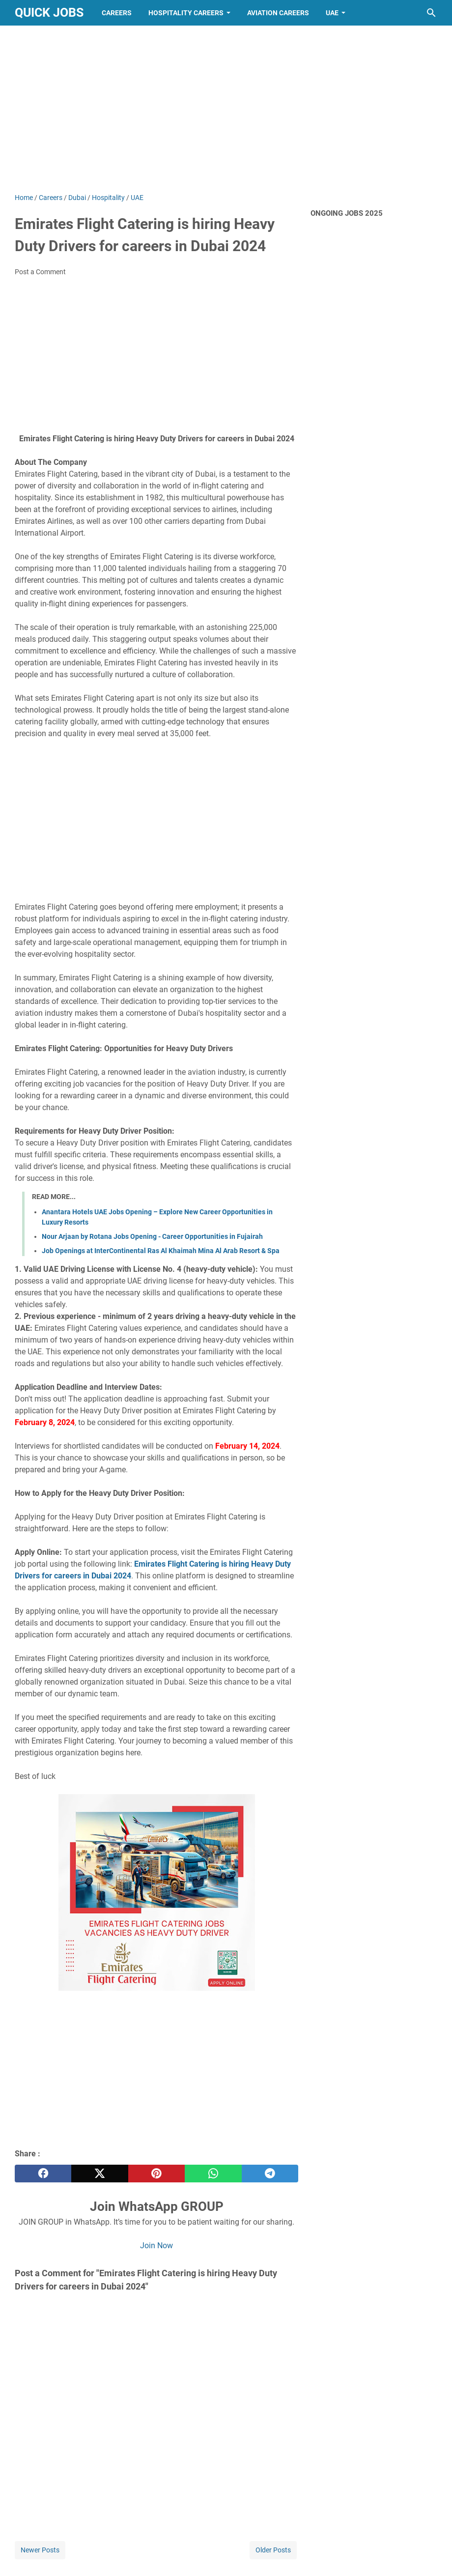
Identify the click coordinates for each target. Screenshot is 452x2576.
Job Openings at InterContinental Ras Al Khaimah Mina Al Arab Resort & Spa (161, 1251)
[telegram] (270, 2173)
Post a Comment (40, 272)
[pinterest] (156, 2173)
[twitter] (99, 2173)
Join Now (156, 2245)
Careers (117, 13)
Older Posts (273, 2550)
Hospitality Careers (186, 13)
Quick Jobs (49, 12)
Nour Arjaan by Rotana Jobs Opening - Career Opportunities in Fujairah (152, 1236)
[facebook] (43, 2173)
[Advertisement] (226, 109)
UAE (332, 13)
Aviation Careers (278, 13)
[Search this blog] (431, 13)
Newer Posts (40, 2550)
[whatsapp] (213, 2173)
